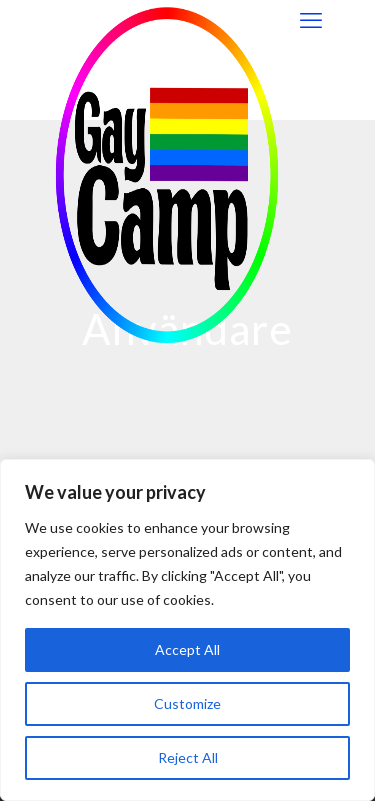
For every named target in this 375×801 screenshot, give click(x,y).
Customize (187, 703)
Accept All (187, 649)
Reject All (188, 757)
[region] (187, 630)
